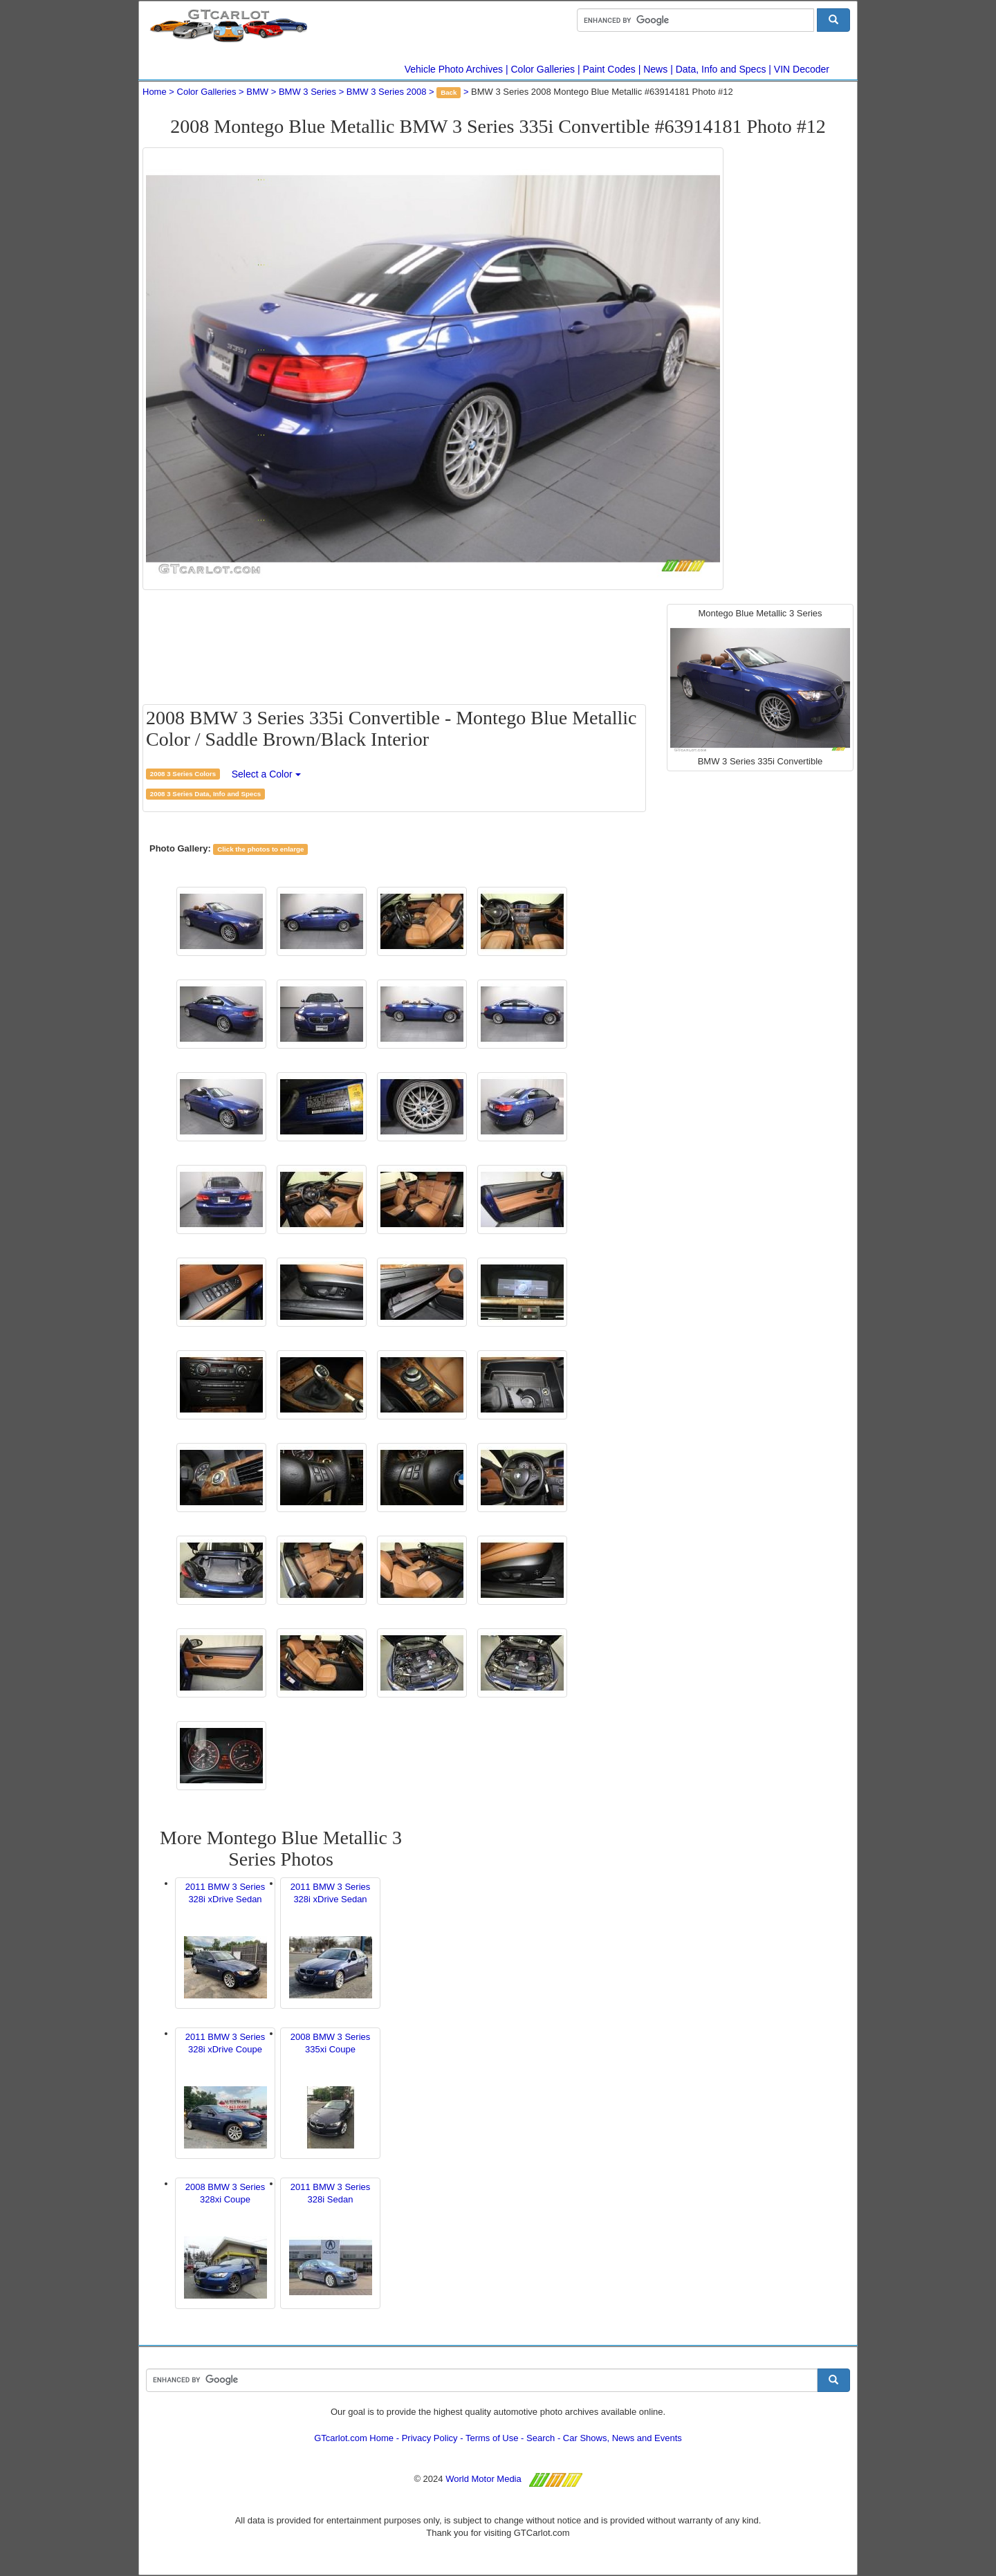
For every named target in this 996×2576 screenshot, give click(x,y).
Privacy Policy (430, 2438)
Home (154, 91)
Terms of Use (492, 2438)
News (655, 69)
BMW (257, 91)
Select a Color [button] (266, 774)
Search (540, 2438)
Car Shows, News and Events (622, 2438)
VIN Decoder (801, 69)
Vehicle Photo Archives (454, 69)
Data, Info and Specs (721, 69)
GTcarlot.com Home (354, 2438)
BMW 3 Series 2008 (387, 91)
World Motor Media (483, 2479)
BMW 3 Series (307, 91)
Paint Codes (609, 69)
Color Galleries (543, 69)
